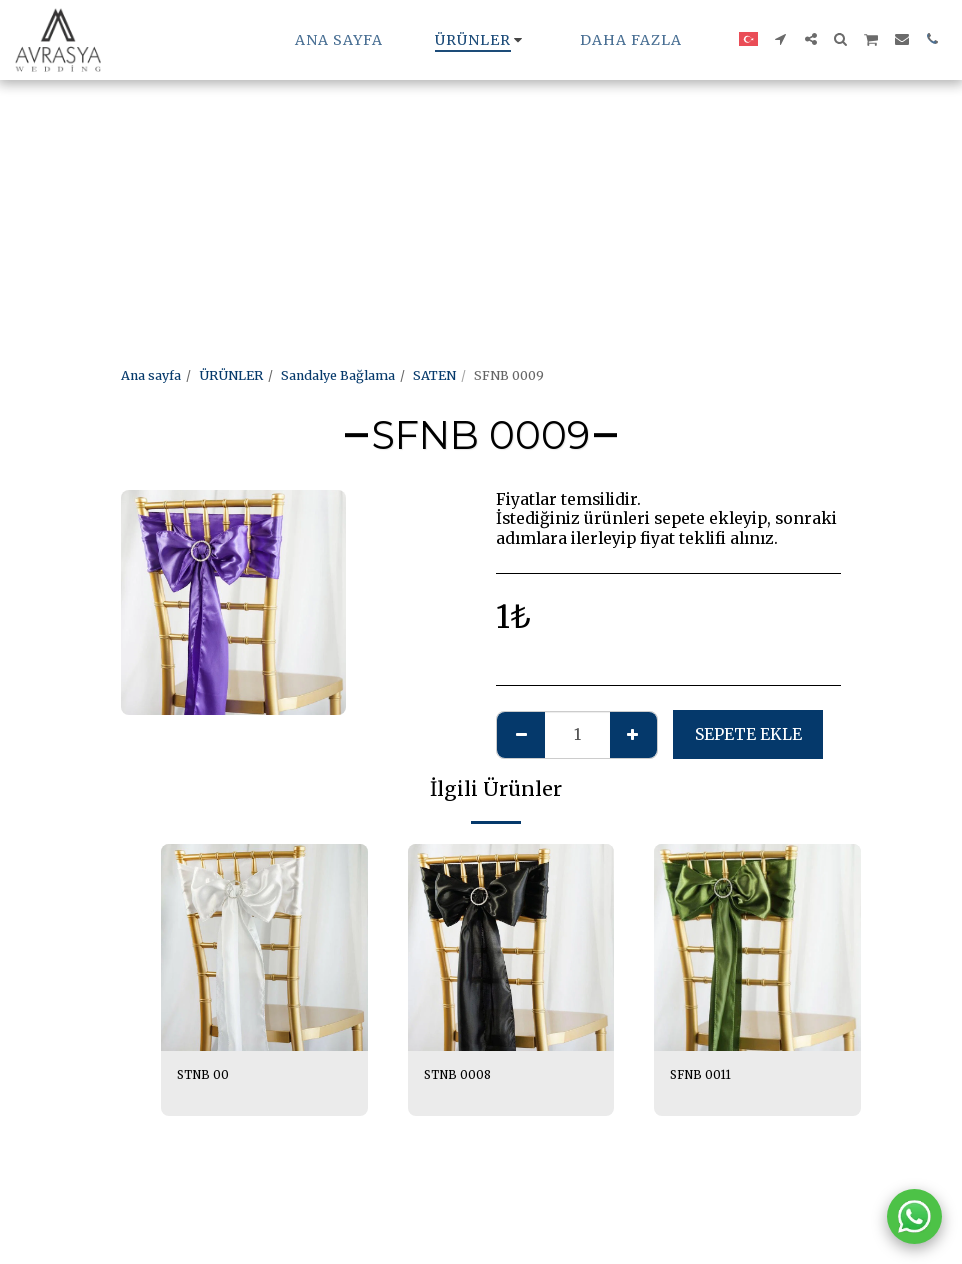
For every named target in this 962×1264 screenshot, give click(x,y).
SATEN (434, 375)
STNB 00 (204, 1075)
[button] (781, 39)
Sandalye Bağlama (338, 375)
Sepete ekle (748, 734)
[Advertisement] (473, 140)
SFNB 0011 (703, 1075)
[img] (264, 947)
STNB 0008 (459, 1075)
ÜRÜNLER (231, 375)
